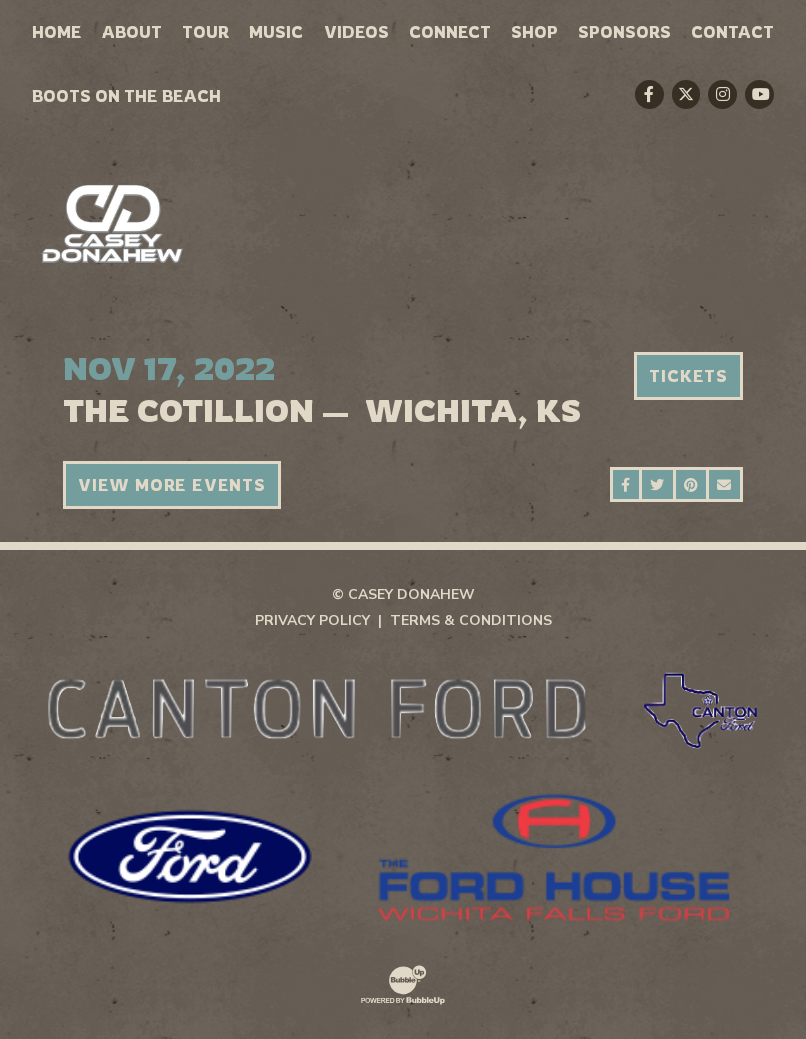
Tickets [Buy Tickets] (688, 376)
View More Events (172, 485)
